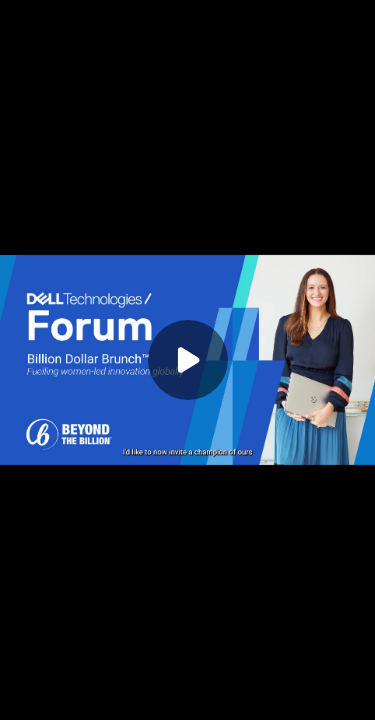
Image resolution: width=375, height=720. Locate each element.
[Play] (188, 360)
